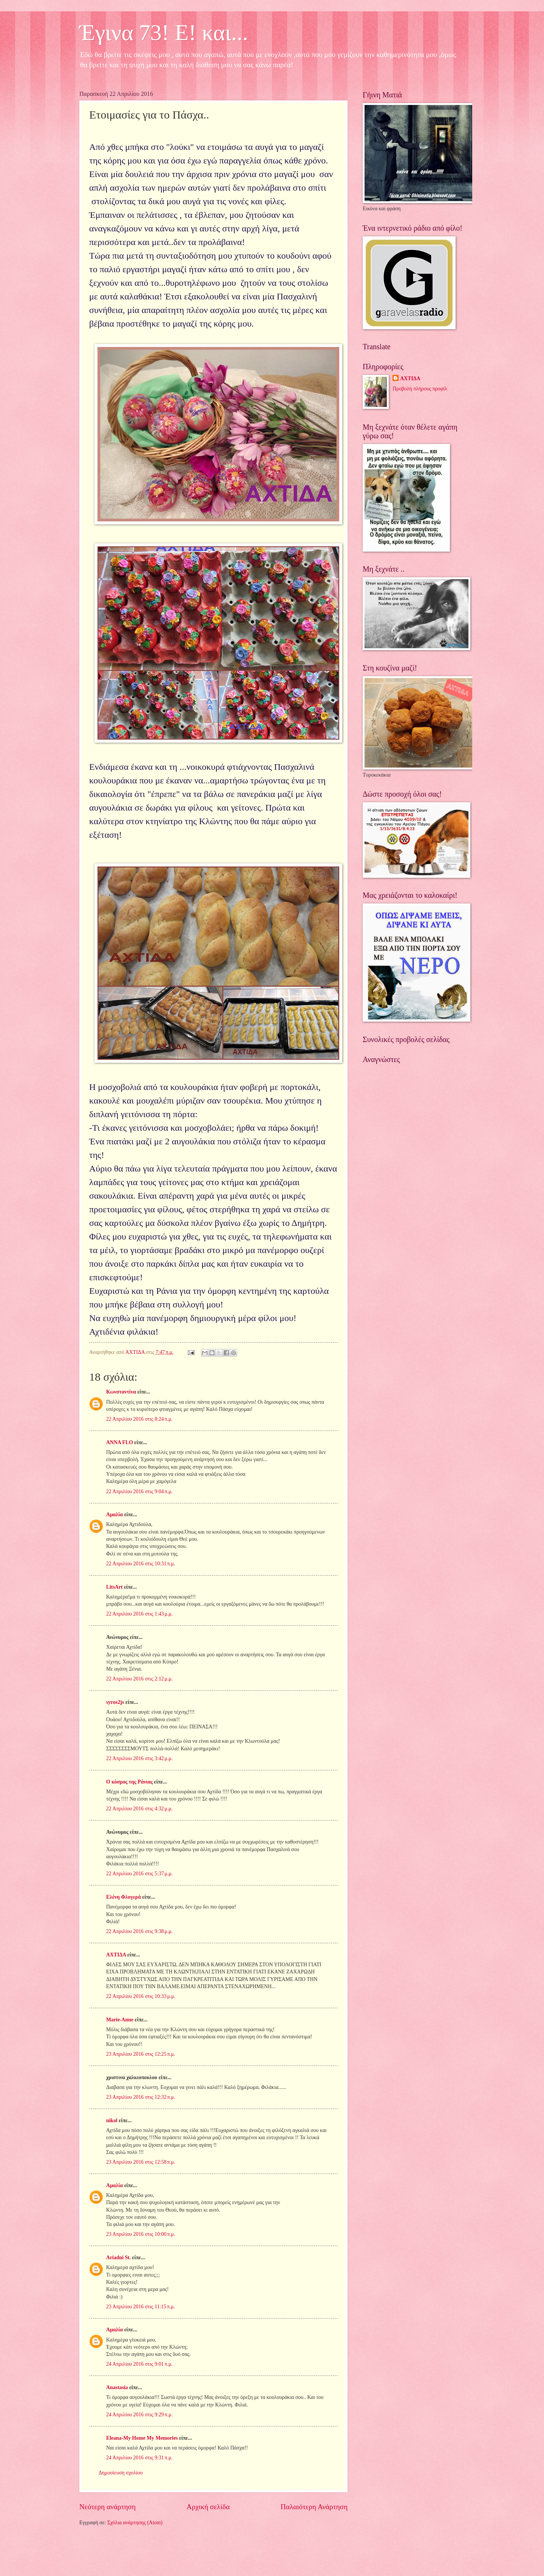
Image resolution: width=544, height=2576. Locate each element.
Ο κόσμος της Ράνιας (129, 1782)
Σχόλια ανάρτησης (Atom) (134, 2522)
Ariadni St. (118, 2257)
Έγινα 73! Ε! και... (163, 32)
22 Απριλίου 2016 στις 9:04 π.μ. (139, 1491)
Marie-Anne (119, 2020)
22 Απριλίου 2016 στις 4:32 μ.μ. (139, 1808)
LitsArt (114, 1587)
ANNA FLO (119, 1442)
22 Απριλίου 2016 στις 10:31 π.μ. (140, 1563)
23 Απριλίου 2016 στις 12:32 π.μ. (140, 2097)
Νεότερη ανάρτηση (107, 2507)
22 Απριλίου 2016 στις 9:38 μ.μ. (139, 1931)
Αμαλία (114, 1514)
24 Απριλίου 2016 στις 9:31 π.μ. (139, 2457)
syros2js (115, 1702)
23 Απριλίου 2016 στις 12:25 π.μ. (140, 2054)
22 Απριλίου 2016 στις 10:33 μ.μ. (140, 1996)
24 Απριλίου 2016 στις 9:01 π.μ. (139, 2364)
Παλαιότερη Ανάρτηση (314, 2507)
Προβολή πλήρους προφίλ (420, 389)
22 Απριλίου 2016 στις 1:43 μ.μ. (139, 1614)
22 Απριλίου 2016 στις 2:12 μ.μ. (139, 1679)
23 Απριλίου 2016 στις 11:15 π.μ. (140, 2306)
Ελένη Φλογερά (123, 1897)
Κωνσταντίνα (121, 1392)
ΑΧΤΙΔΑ (116, 1955)
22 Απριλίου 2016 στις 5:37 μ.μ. (139, 1873)
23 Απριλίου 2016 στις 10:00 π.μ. (140, 2234)
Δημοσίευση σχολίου (121, 2473)
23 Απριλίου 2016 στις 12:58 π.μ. (140, 2162)
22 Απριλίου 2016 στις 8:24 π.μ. (139, 1419)
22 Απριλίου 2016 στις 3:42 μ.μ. (139, 1758)
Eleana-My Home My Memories (142, 2438)
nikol (111, 2120)
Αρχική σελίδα (208, 2507)
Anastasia (117, 2387)
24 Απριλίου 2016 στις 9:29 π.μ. (139, 2414)
